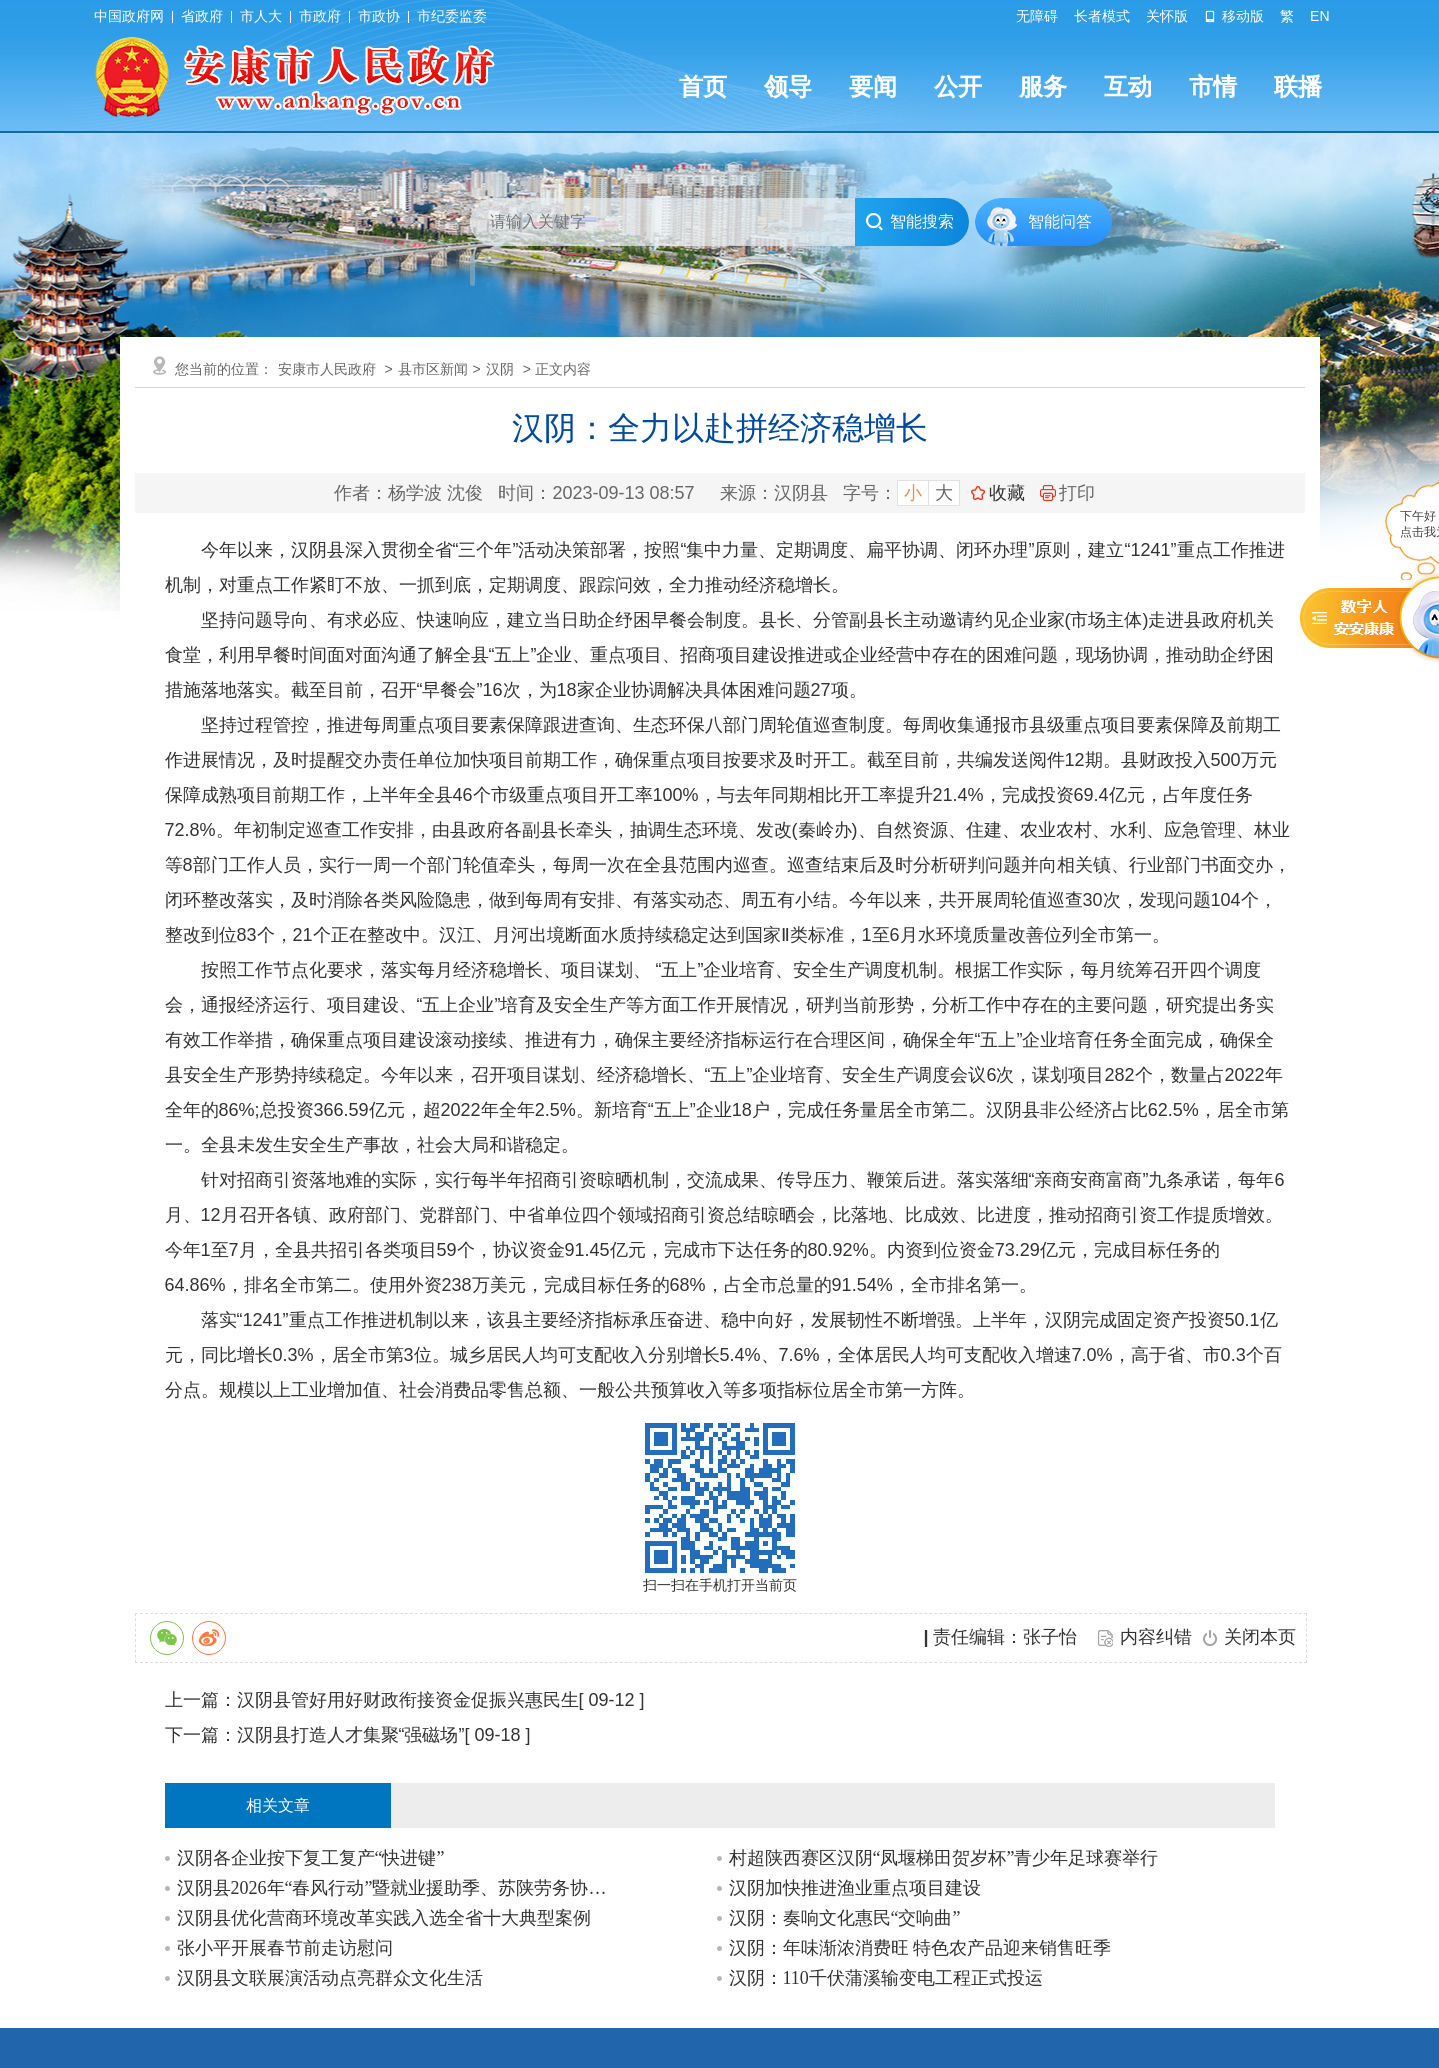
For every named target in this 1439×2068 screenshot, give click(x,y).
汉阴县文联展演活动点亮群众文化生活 (330, 1978)
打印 (1067, 493)
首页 (703, 86)
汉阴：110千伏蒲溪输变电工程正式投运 (886, 1978)
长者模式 (1102, 16)
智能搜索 (909, 222)
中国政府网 (129, 16)
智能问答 (1060, 221)
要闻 (873, 86)
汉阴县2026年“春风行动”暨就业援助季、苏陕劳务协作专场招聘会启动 (398, 1888)
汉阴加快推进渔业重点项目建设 (855, 1888)
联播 (1298, 86)
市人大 (261, 16)
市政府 (320, 16)
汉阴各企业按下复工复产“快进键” (311, 1858)
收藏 (1007, 493)
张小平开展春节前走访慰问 (285, 1948)
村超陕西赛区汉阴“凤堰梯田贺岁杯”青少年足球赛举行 (944, 1858)
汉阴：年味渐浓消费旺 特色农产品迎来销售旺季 (920, 1948)
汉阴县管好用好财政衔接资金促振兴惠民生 (408, 1700)
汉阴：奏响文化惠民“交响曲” (845, 1918)
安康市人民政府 (327, 369)
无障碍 (1037, 16)
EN (1319, 16)
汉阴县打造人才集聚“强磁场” (351, 1735)
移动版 (1234, 16)
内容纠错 (1156, 1637)
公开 (958, 86)
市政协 (379, 16)
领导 (788, 86)
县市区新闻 (433, 369)
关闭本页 (1260, 1637)
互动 (1128, 86)
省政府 (202, 16)
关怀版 (1167, 16)
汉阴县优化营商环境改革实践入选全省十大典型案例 (384, 1918)
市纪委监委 (452, 16)
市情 (1213, 86)
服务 (1043, 86)
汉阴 (500, 369)
